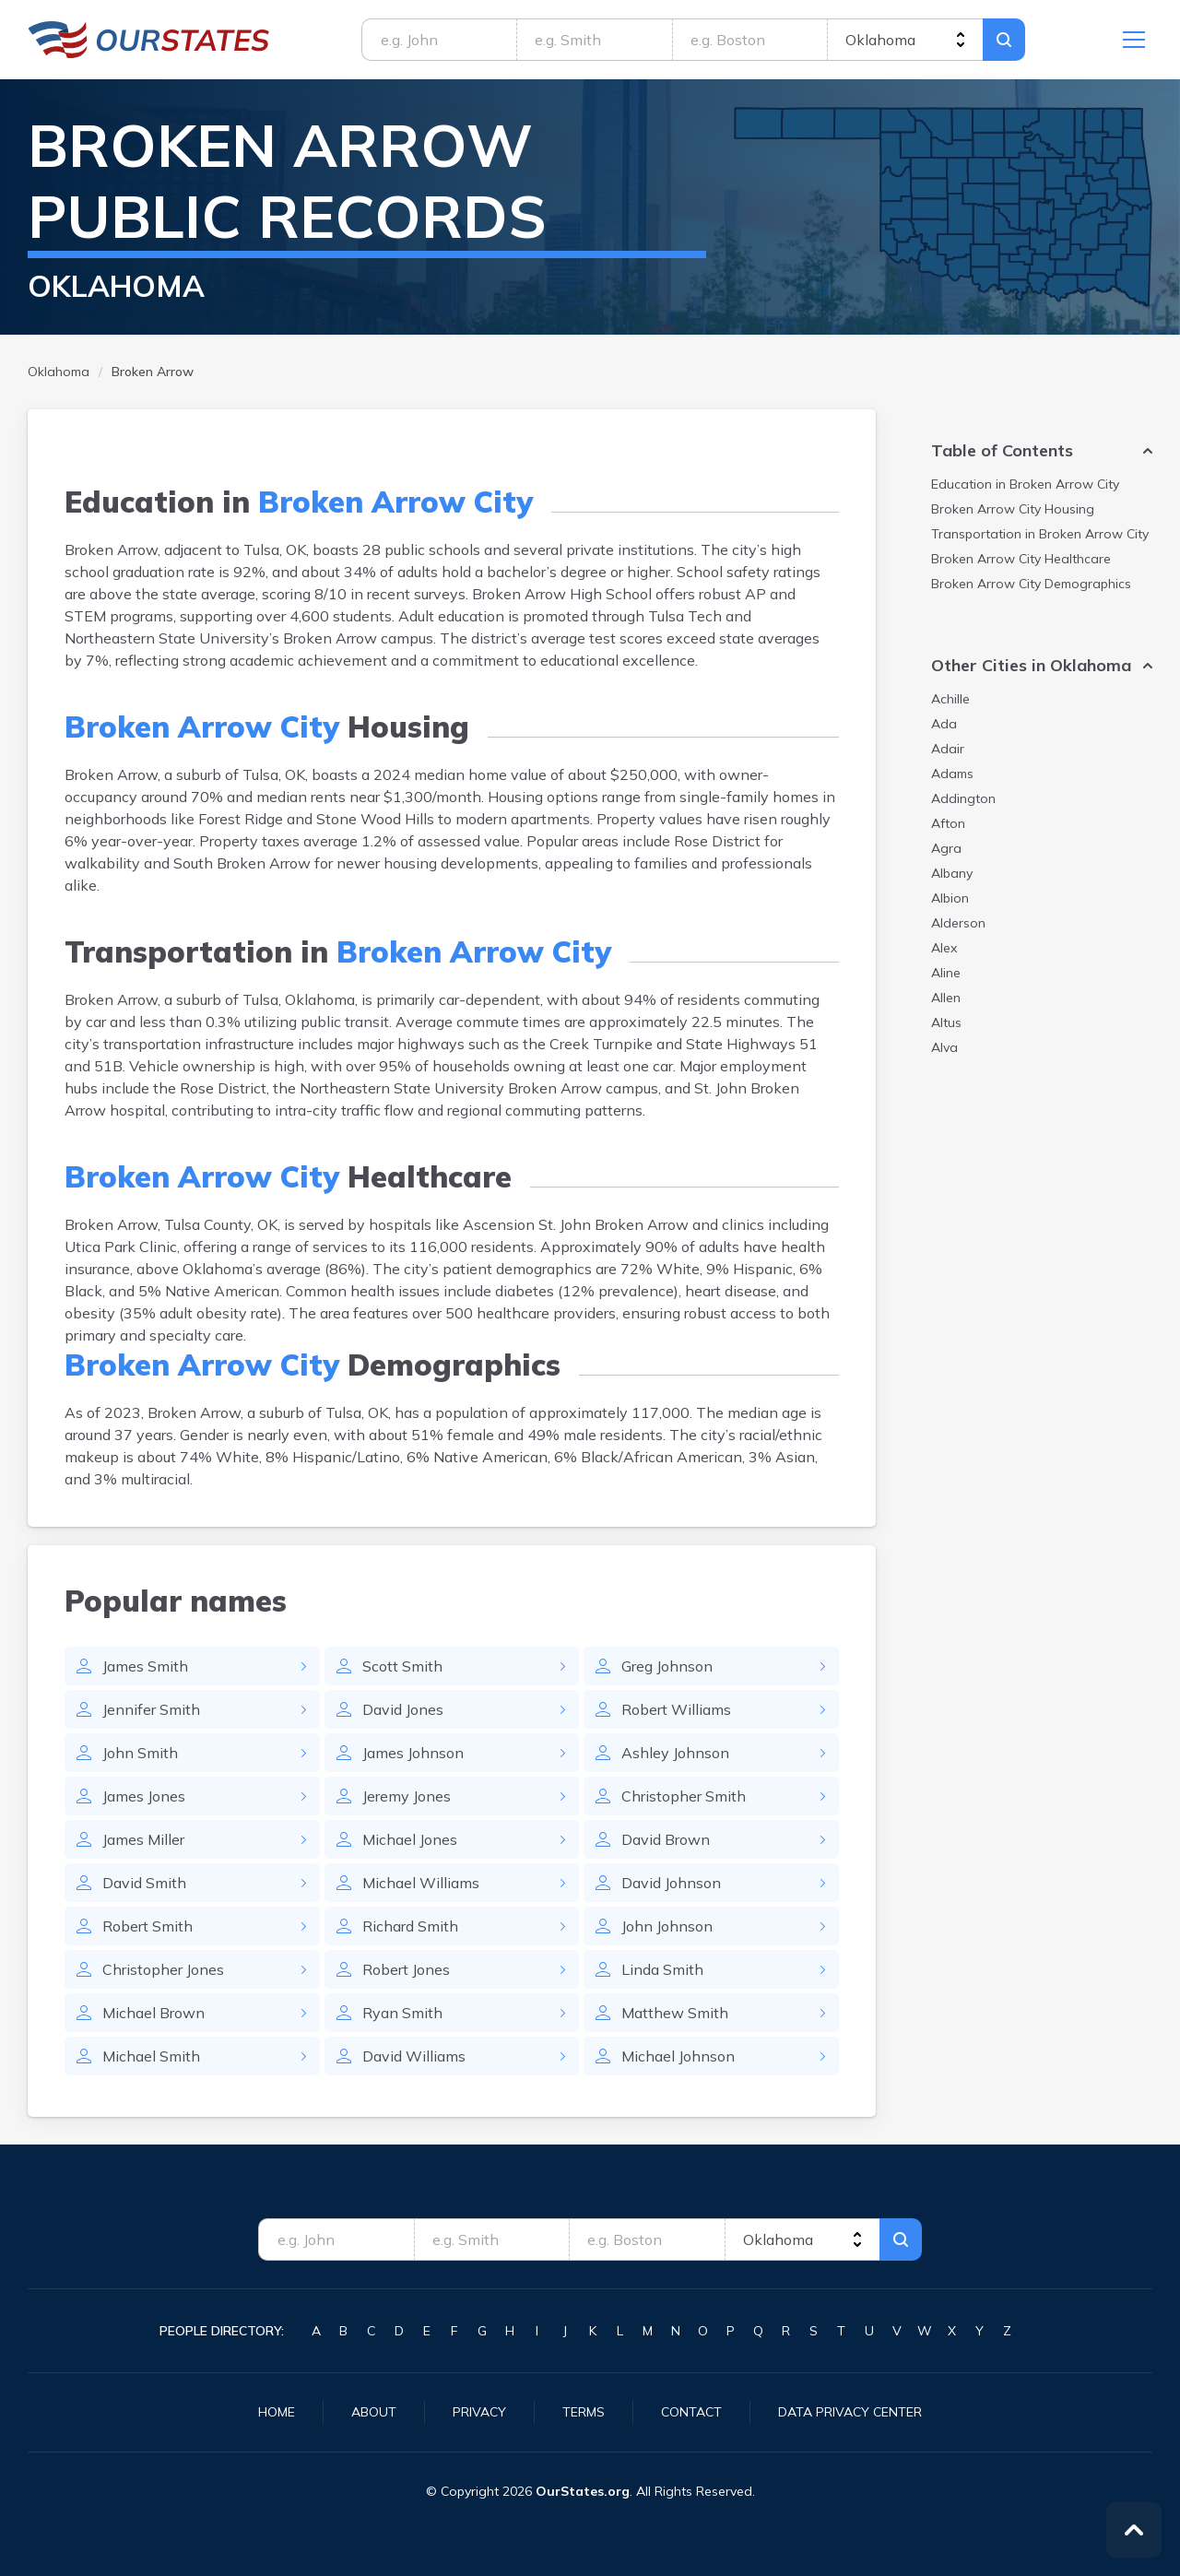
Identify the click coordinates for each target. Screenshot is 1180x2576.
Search (1004, 39)
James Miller (143, 1839)
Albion (950, 898)
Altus (946, 1022)
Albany (952, 873)
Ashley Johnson (675, 1752)
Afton (948, 823)
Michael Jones (409, 1839)
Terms (583, 2412)
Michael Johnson (678, 2056)
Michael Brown (153, 2012)
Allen (946, 997)
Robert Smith (147, 1926)
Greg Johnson (667, 1666)
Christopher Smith (683, 1796)
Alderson (958, 923)
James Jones (143, 1796)
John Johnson (667, 1926)
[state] (905, 39)
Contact (691, 2412)
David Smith (144, 1882)
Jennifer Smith (151, 1709)
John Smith (140, 1752)
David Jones (402, 1709)
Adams (952, 773)
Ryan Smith (402, 2012)
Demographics (1031, 583)
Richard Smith (410, 1926)
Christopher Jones (163, 1969)
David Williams (414, 2056)
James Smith (145, 1666)
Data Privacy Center (850, 2412)
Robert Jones (406, 1969)
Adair (947, 748)
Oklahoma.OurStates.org (149, 39)
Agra (946, 848)
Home (276, 2412)
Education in (1025, 484)
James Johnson (413, 1752)
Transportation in (1040, 534)
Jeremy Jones (406, 1796)
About (373, 2412)
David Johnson (671, 1882)
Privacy (479, 2412)
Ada (944, 723)
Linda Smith (662, 1969)
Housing (1012, 509)
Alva (944, 1047)
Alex (944, 947)
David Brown (665, 1839)
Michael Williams (420, 1882)
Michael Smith (151, 2056)
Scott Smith (402, 1666)
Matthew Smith (674, 2012)
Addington (963, 798)
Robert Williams (676, 1709)
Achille (950, 699)
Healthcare (1021, 558)
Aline (946, 972)
